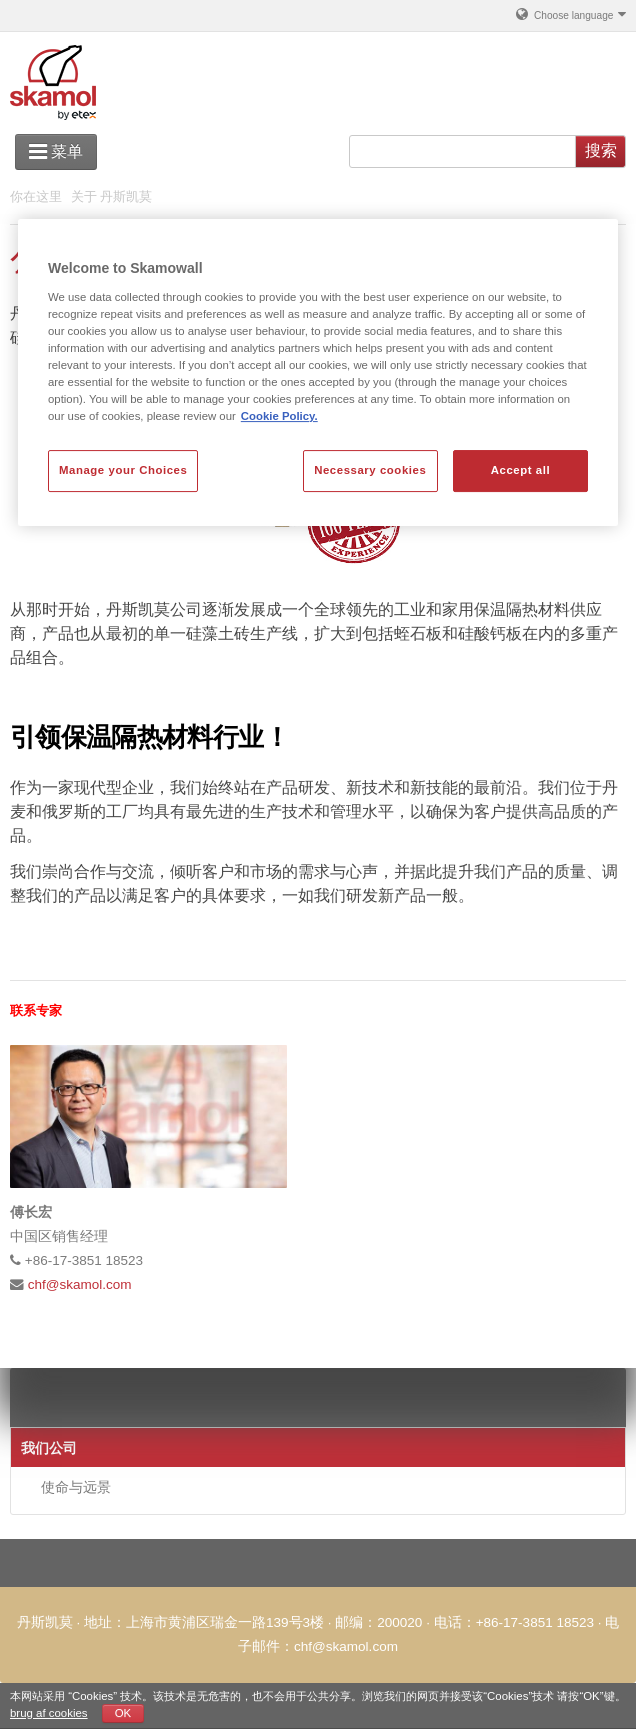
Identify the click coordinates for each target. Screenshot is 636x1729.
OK (123, 1713)
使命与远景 (76, 1487)
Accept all (520, 471)
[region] (318, 372)
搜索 (601, 150)
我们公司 (49, 1448)
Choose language (570, 14)
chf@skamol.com (80, 1284)
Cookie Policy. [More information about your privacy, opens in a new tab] (279, 416)
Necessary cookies (370, 471)
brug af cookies (49, 1713)
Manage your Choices (123, 471)
